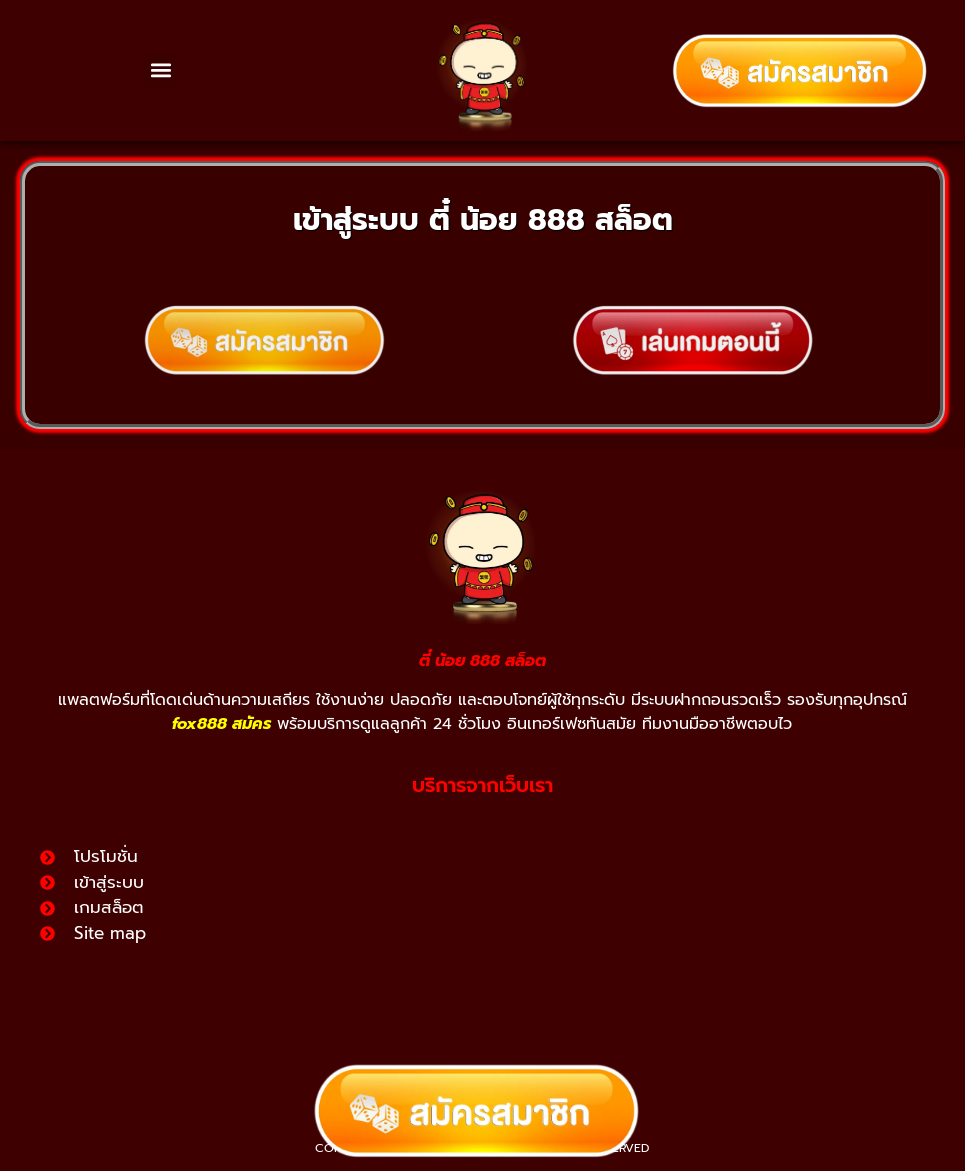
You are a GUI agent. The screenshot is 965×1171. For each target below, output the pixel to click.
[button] (160, 70)
